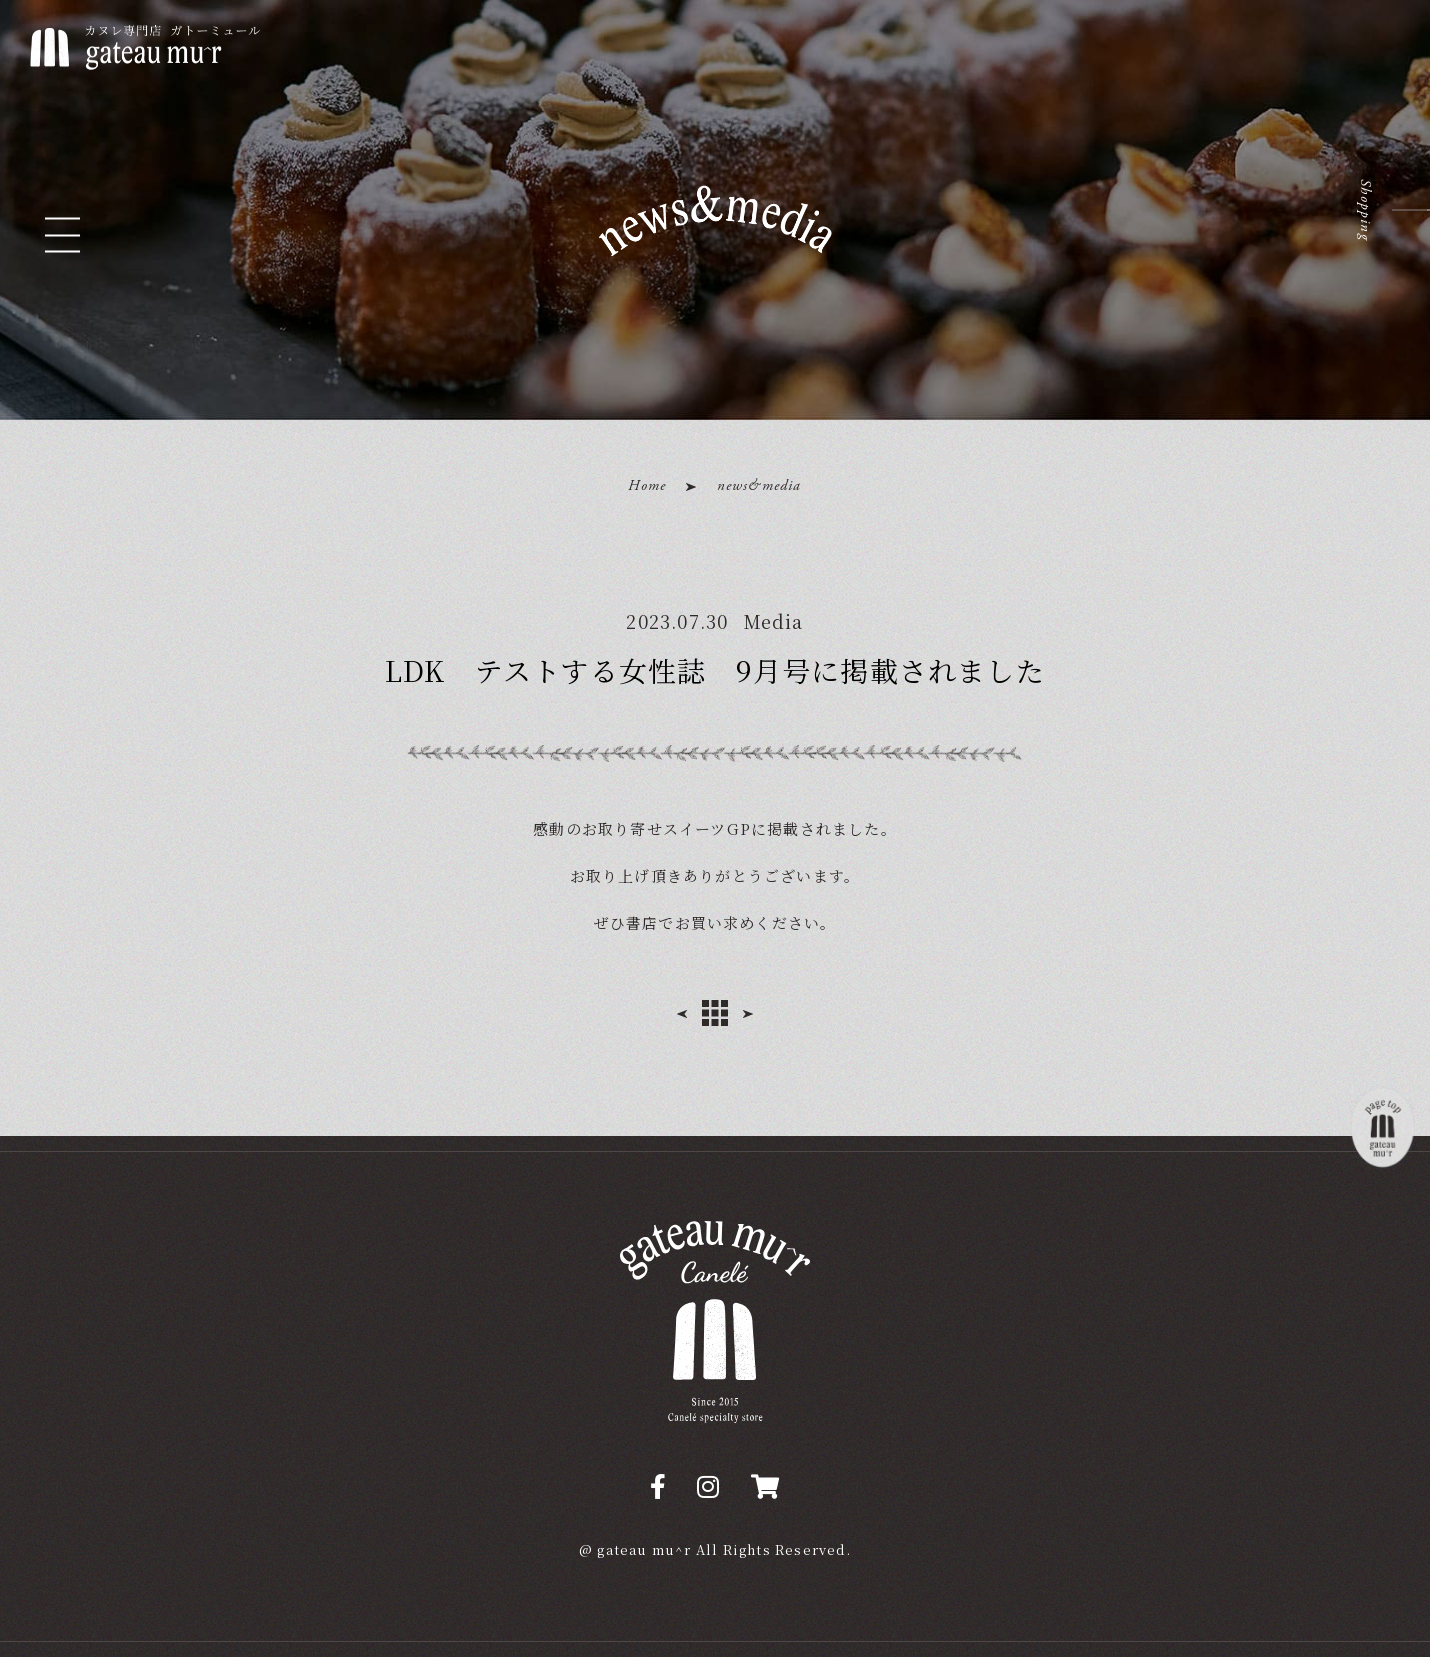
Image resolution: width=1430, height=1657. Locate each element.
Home (647, 485)
